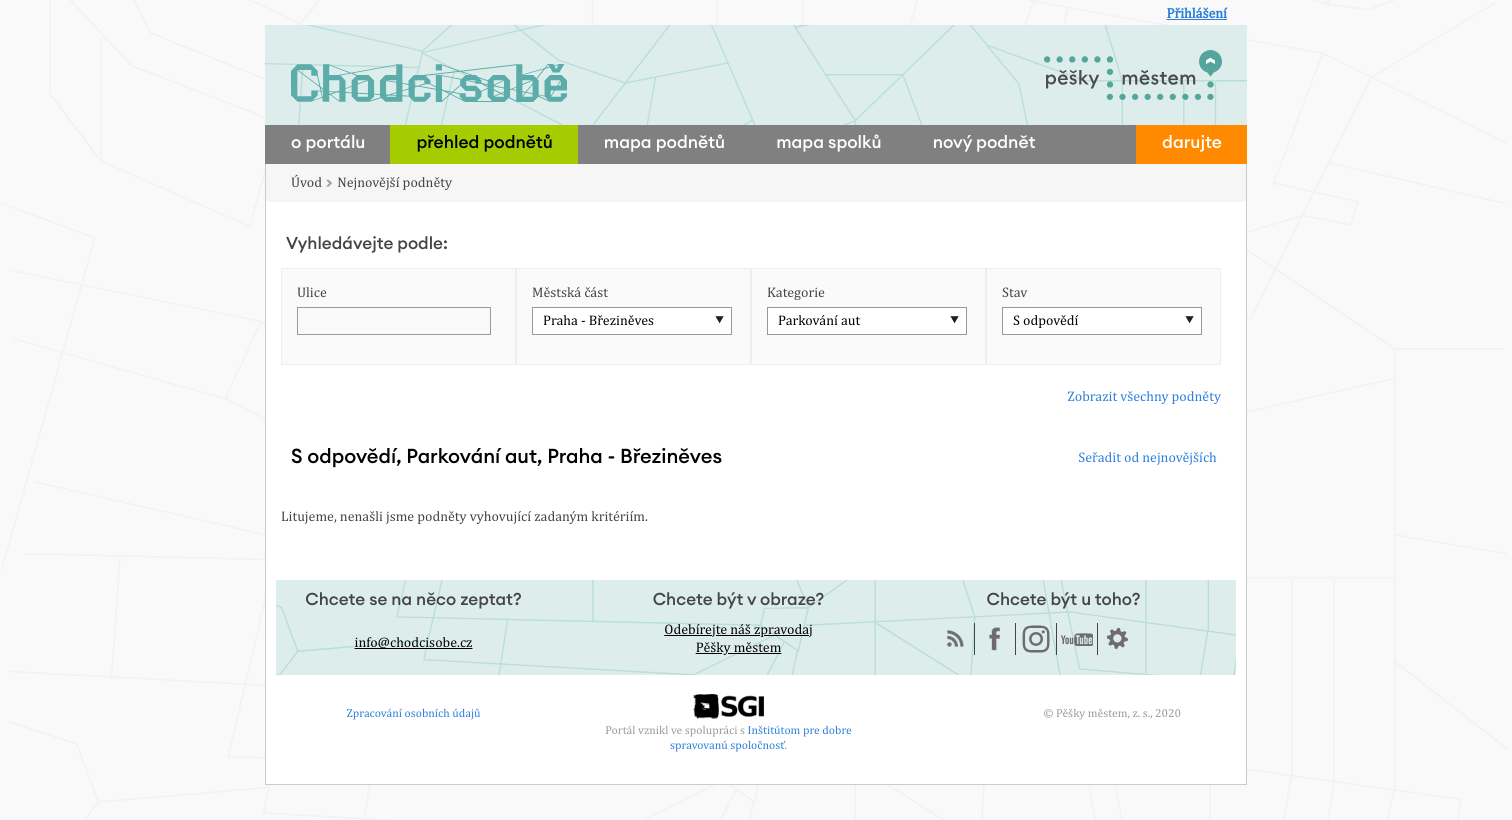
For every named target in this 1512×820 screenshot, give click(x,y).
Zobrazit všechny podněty (1144, 397)
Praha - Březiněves (598, 321)
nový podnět (984, 143)
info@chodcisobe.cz (414, 643)
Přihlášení (1196, 14)
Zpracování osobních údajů (414, 713)
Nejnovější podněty (394, 183)
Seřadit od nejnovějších (1147, 458)
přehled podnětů (484, 143)
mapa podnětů (664, 143)
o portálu (328, 143)
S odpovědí (1046, 321)
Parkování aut (819, 321)
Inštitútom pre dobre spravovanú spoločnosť (761, 737)
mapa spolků (829, 143)
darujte (1192, 143)
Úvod (306, 183)
